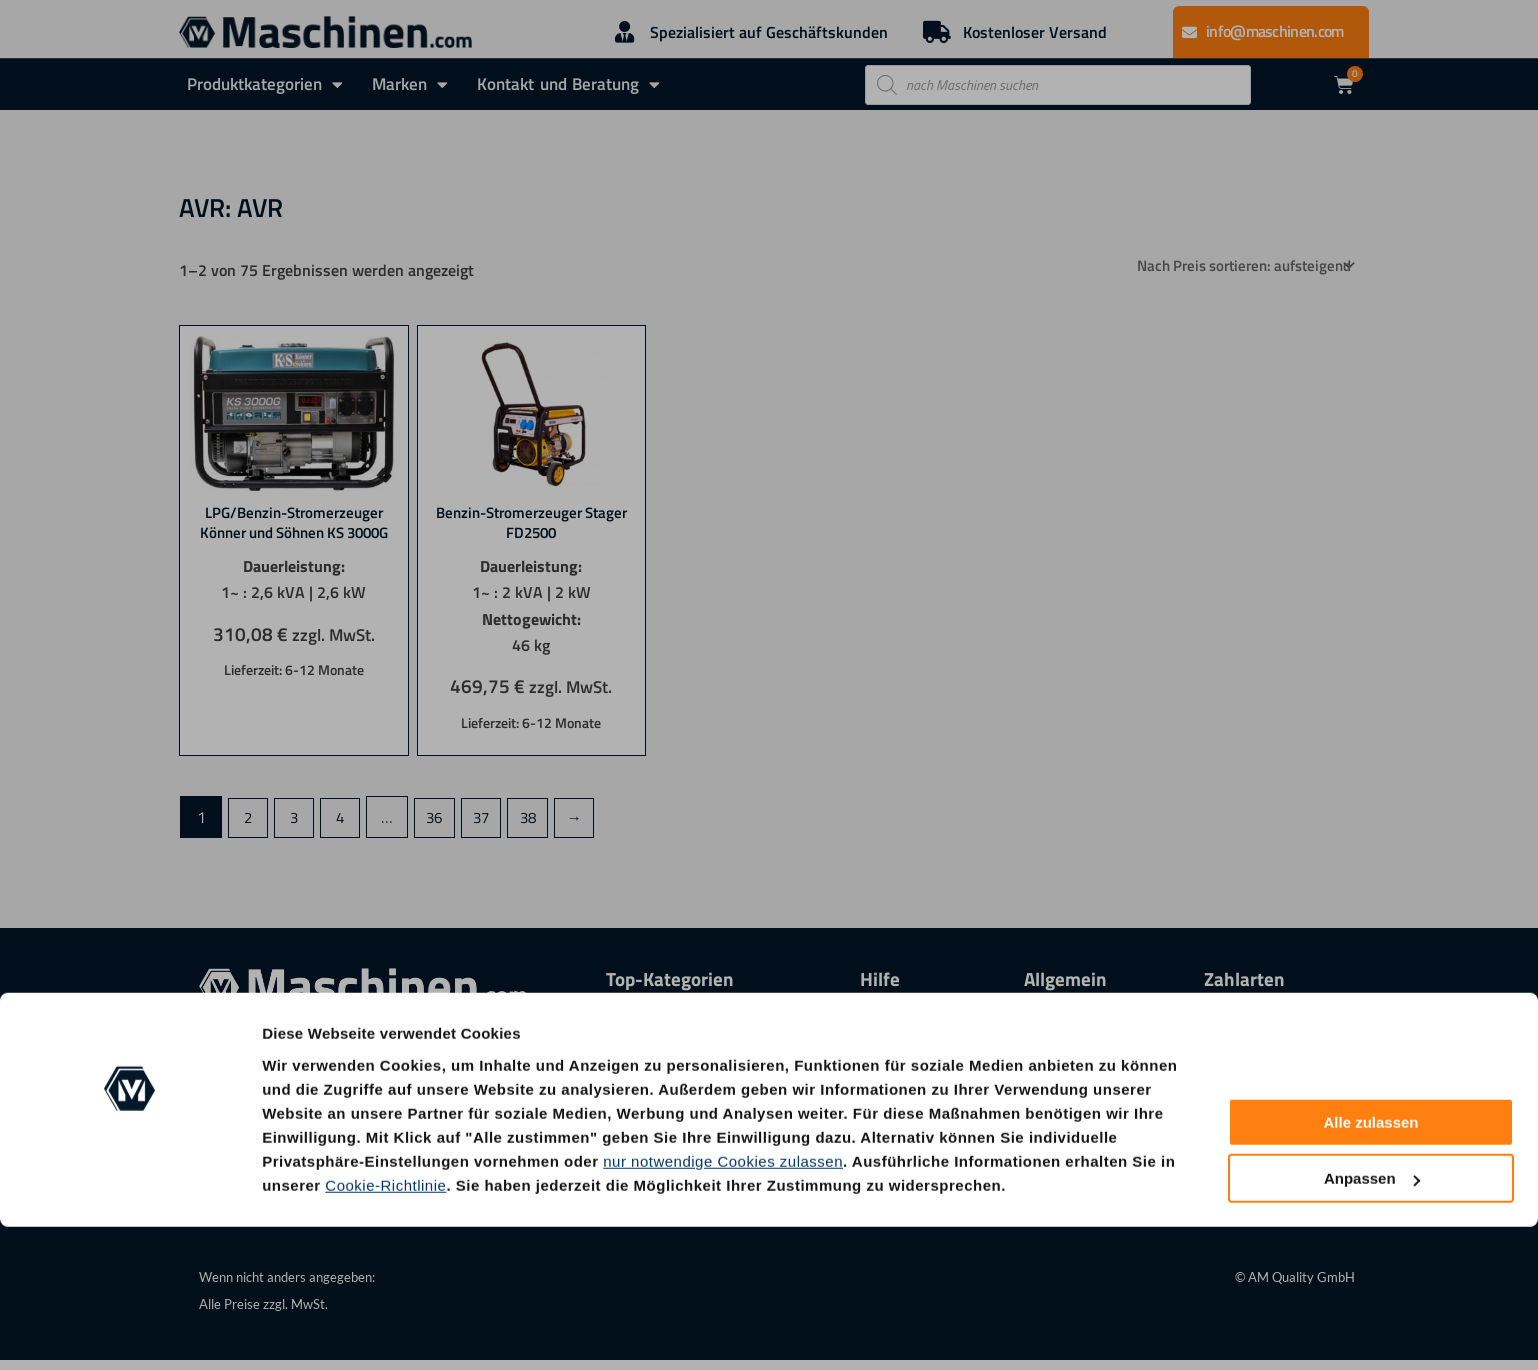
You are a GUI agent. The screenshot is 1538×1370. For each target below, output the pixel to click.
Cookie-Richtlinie (385, 1327)
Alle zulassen (1370, 1265)
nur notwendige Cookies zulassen (723, 1303)
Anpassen (1372, 1321)
